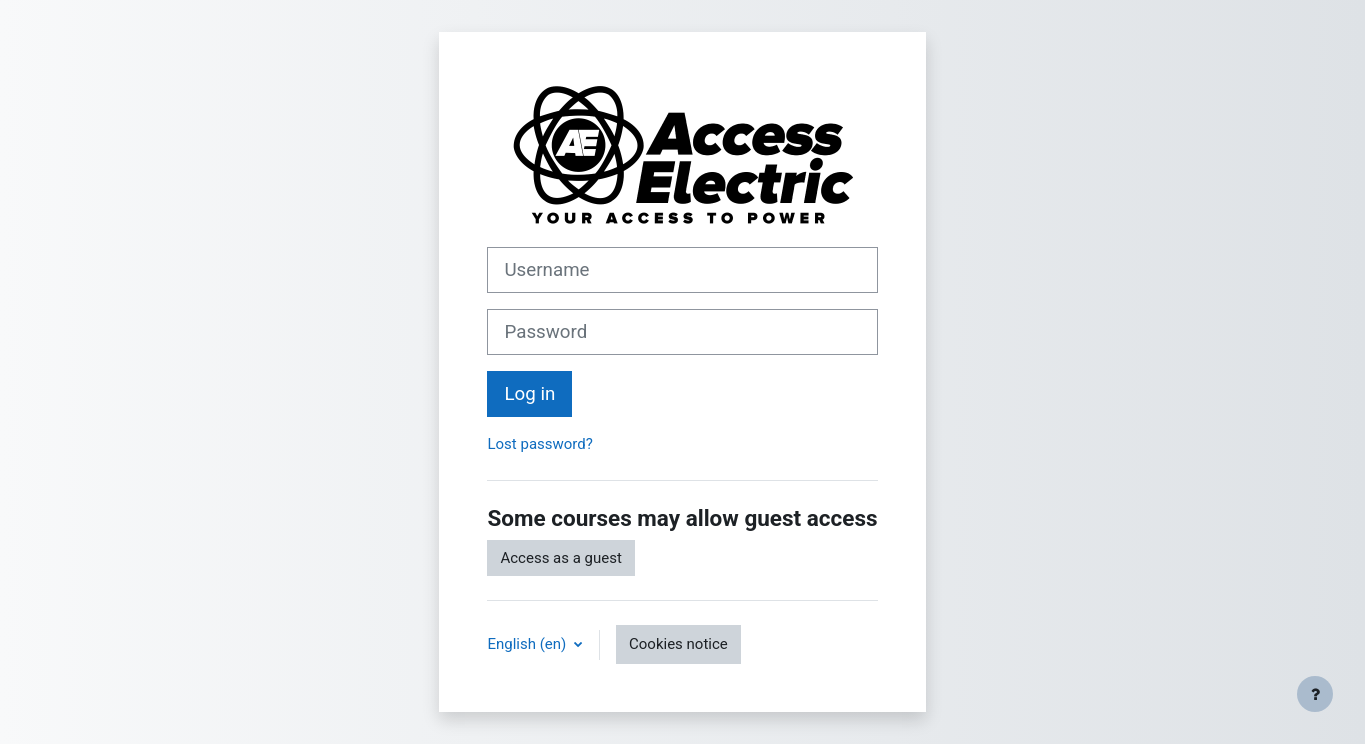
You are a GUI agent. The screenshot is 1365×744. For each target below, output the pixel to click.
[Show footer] (1315, 694)
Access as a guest (560, 558)
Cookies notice (678, 644)
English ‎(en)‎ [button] (528, 644)
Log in (529, 394)
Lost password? (539, 444)
